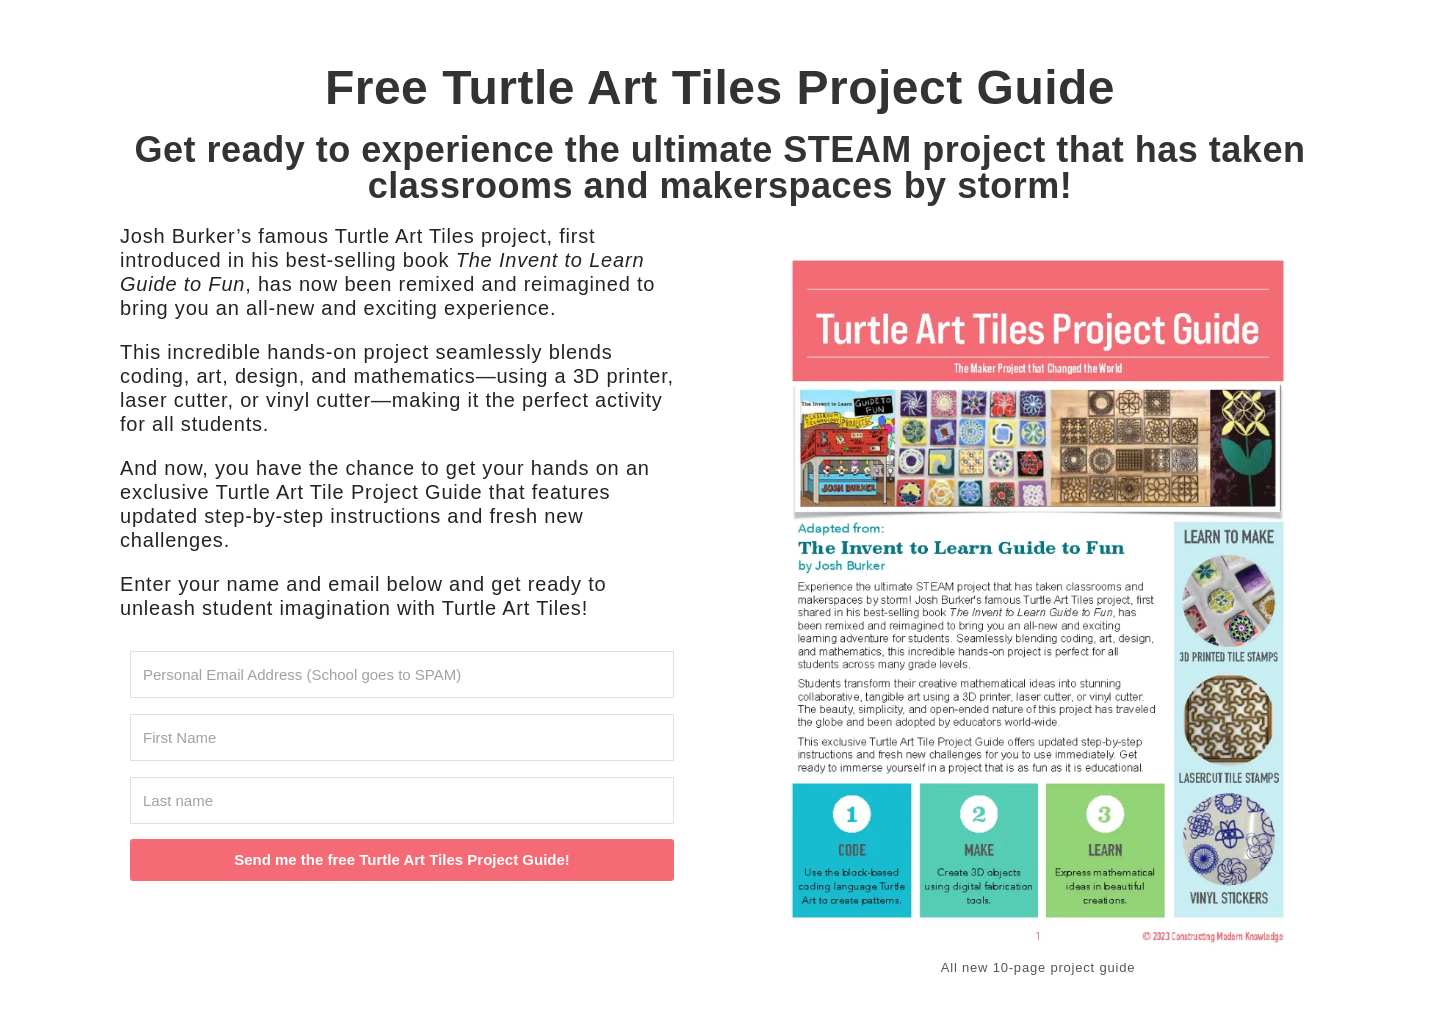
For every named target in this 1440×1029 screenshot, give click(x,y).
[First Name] (402, 737)
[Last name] (402, 800)
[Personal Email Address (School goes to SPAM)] (402, 674)
